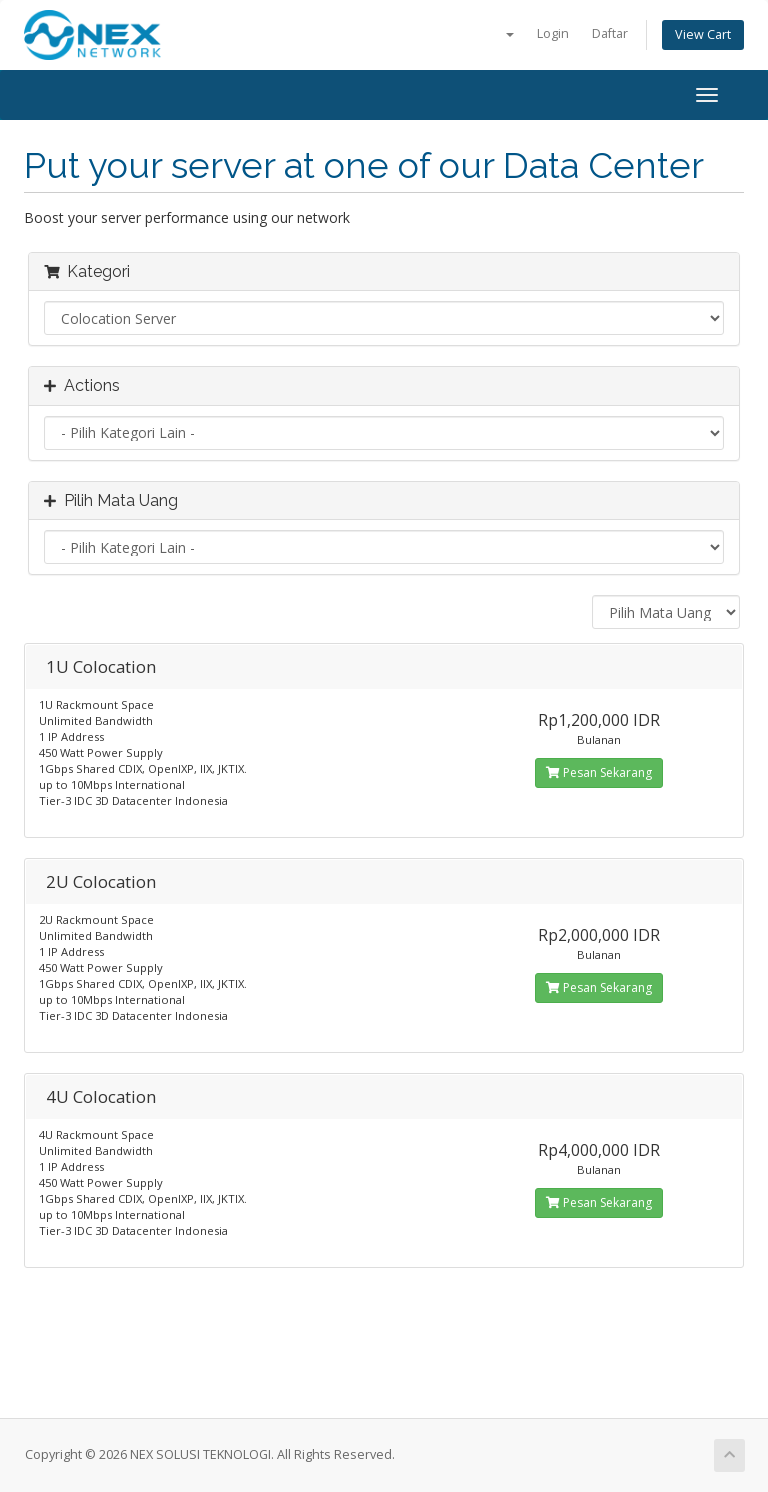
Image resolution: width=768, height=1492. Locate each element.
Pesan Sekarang (599, 772)
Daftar (610, 33)
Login (553, 33)
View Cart (703, 34)
